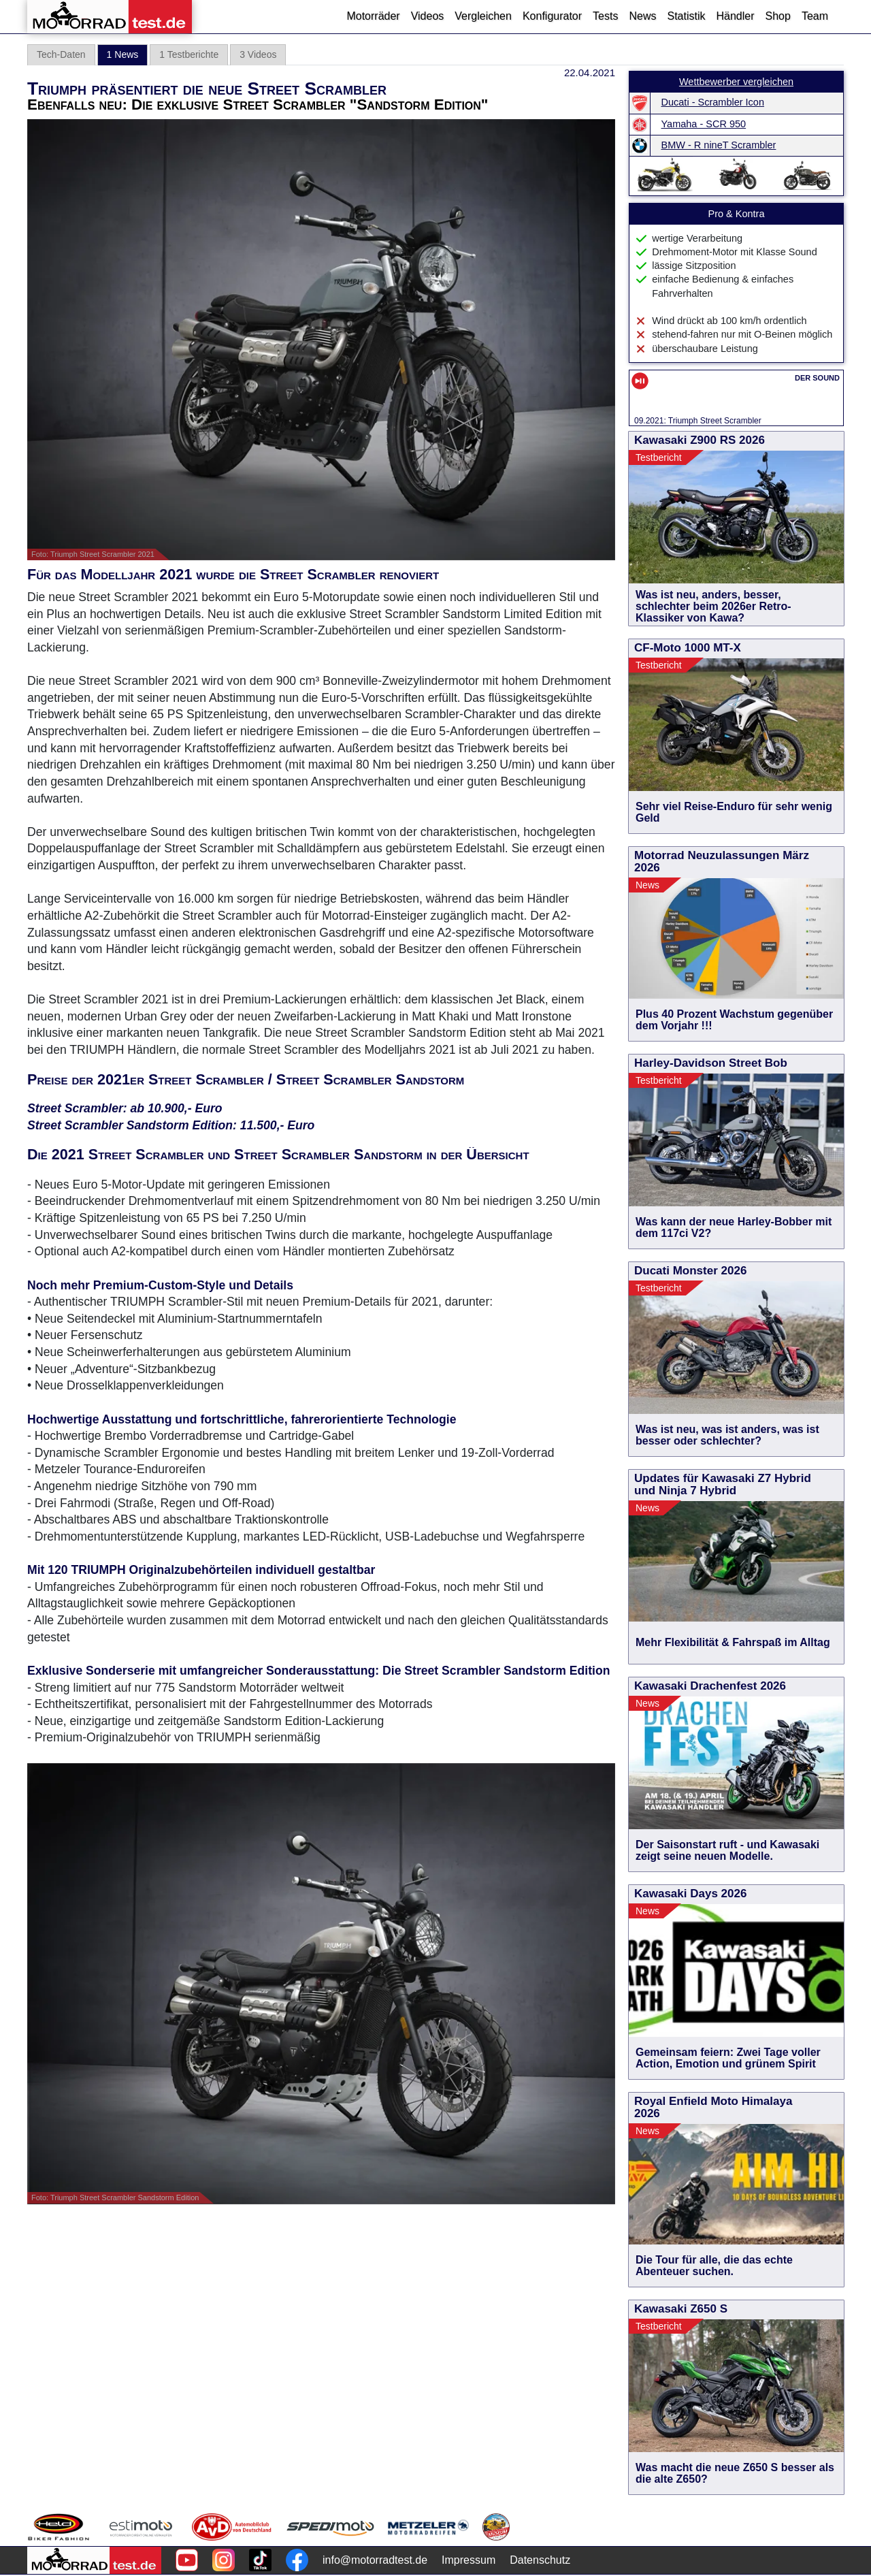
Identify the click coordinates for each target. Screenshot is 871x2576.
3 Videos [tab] (258, 54)
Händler (735, 16)
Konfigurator (552, 16)
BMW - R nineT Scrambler (718, 145)
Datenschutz (540, 2560)
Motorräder (372, 16)
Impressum (468, 2560)
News (642, 16)
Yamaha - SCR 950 (703, 123)
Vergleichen (483, 16)
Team (815, 16)
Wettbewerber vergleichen (736, 81)
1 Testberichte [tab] (188, 54)
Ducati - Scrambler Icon (713, 102)
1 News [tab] (123, 54)
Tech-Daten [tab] (61, 54)
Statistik (686, 16)
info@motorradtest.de (375, 2560)
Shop (778, 16)
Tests (605, 16)
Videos (427, 16)
